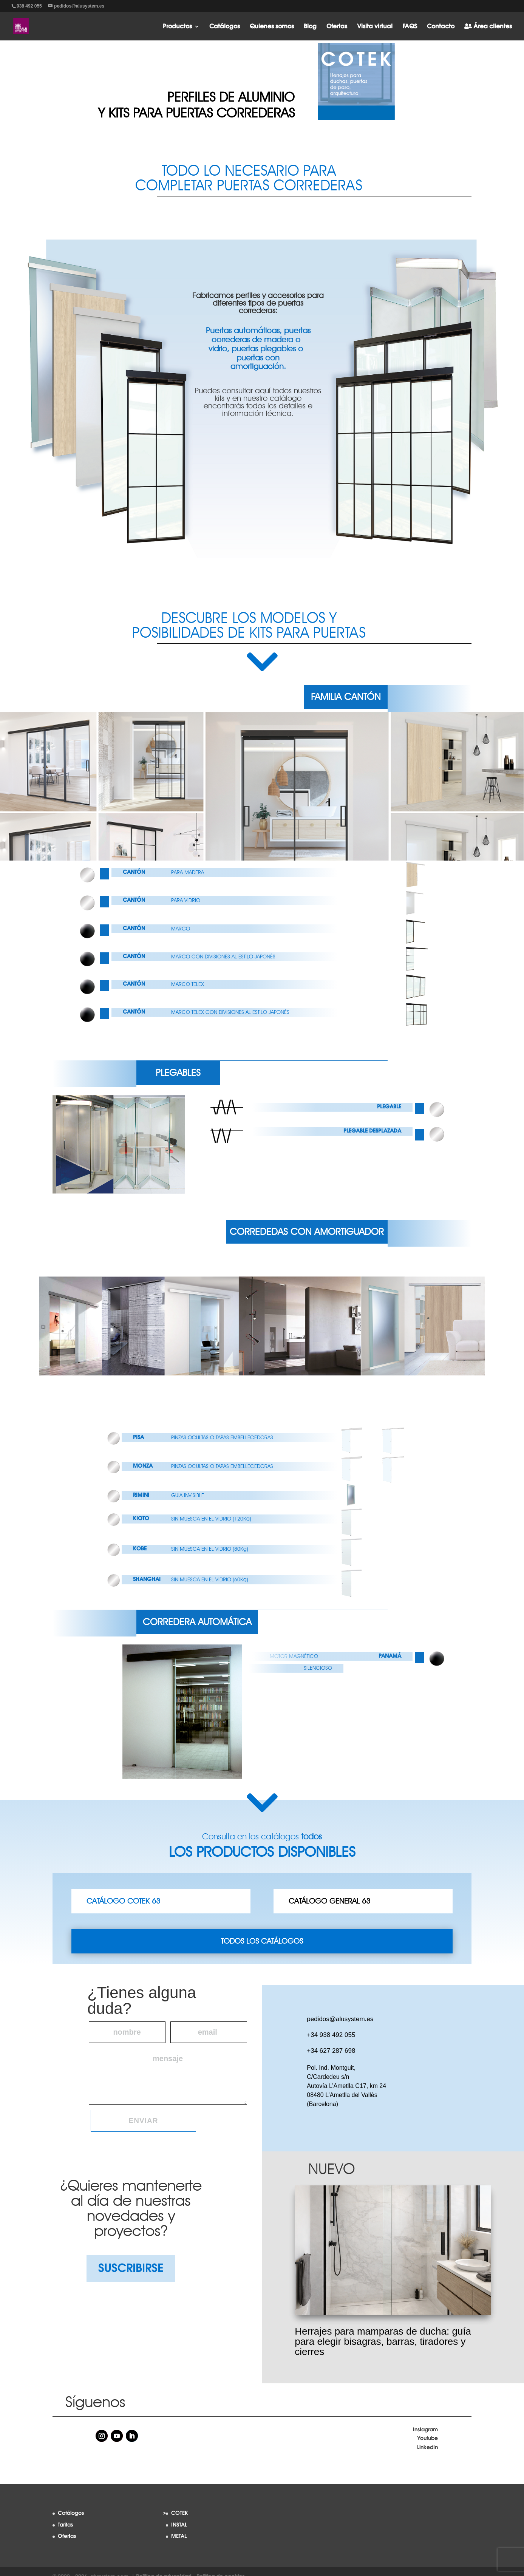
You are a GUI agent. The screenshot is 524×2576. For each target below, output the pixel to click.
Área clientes (488, 26)
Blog (310, 26)
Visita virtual (375, 26)
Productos (177, 26)
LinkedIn (427, 2447)
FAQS (409, 26)
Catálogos (224, 26)
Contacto (440, 26)
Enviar (143, 2121)
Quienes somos (272, 26)
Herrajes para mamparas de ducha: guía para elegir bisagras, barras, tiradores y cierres (383, 2341)
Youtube (427, 2438)
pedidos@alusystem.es (340, 2019)
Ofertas (336, 26)
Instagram (425, 2429)
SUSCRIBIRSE (131, 2268)
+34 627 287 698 (331, 2050)
